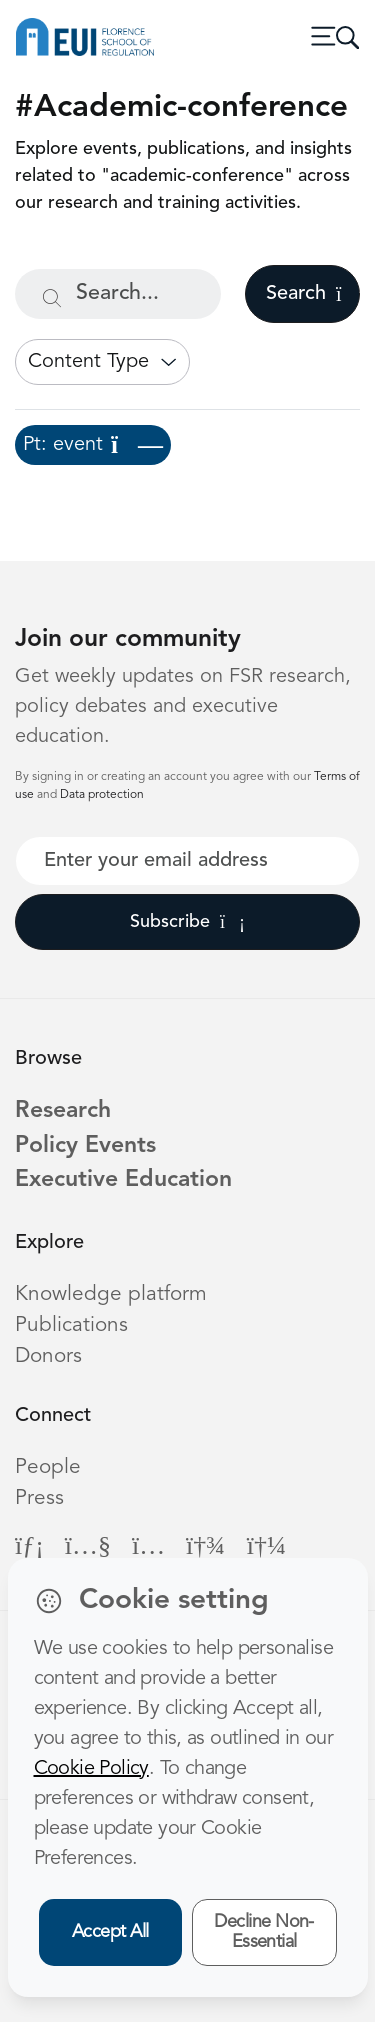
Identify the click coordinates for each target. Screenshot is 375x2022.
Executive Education (123, 1180)
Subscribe (187, 922)
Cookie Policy (91, 1769)
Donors (48, 1356)
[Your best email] (187, 861)
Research (63, 1111)
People (48, 1467)
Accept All (110, 1932)
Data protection (102, 795)
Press (39, 1498)
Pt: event (93, 445)
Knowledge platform (111, 1294)
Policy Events (85, 1146)
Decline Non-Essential (264, 1932)
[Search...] (118, 294)
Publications (71, 1325)
